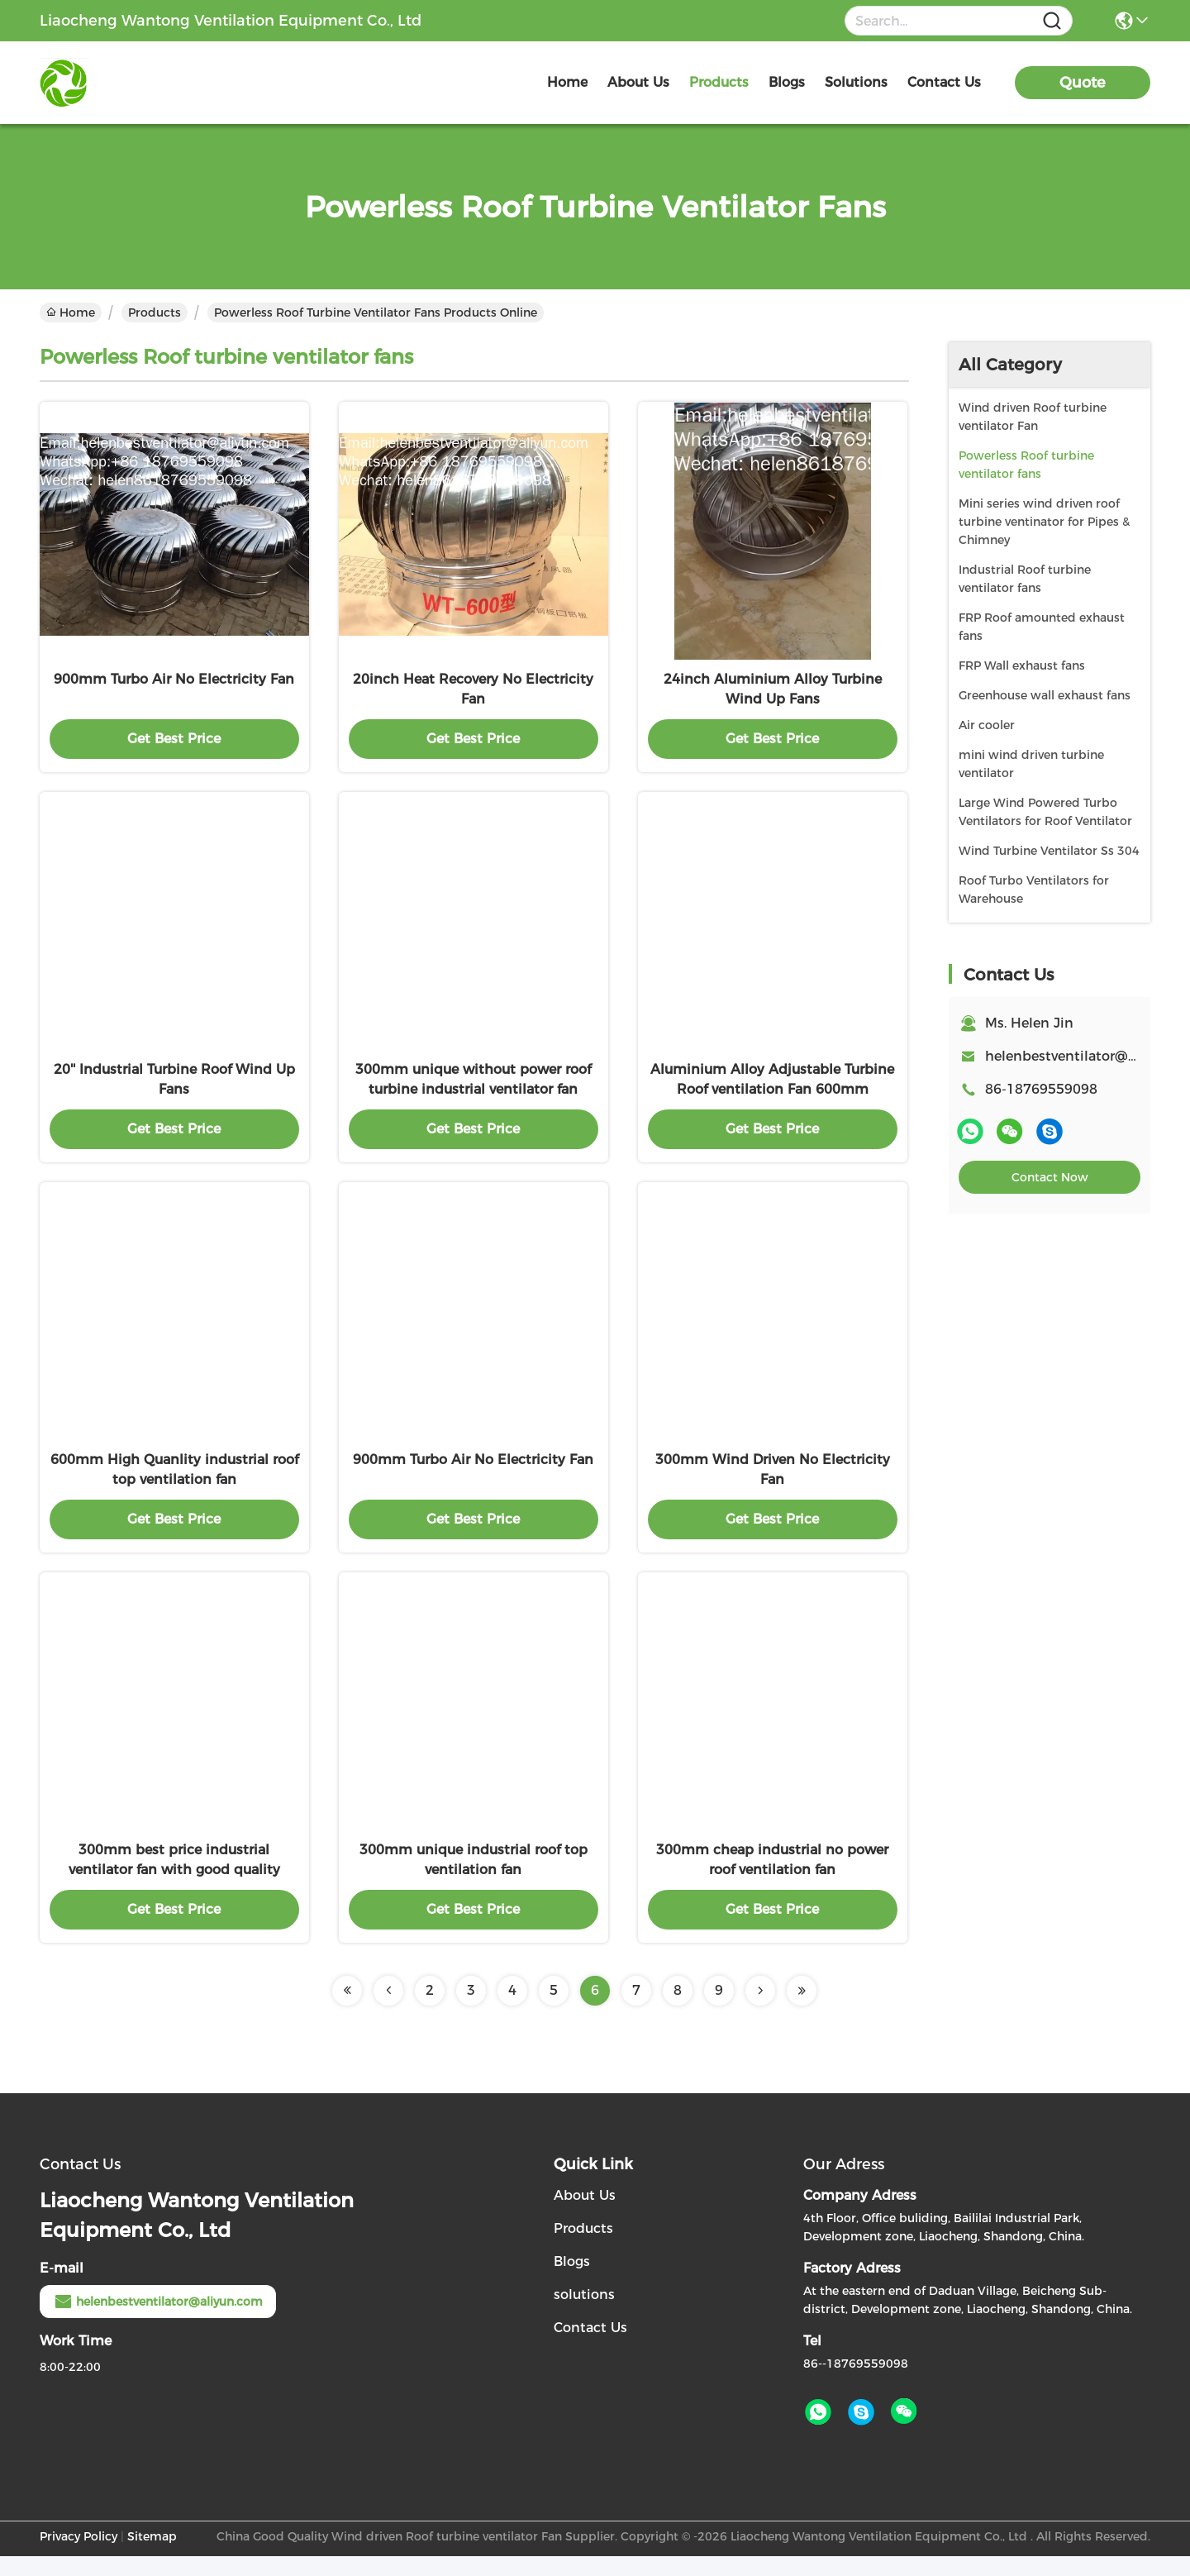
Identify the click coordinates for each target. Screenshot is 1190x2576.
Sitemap (152, 2556)
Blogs (572, 2281)
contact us (944, 82)
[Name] (1052, 21)
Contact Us (590, 2347)
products (719, 82)
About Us (585, 2215)
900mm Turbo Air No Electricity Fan (174, 684)
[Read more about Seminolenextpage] (347, 2010)
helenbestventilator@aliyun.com (158, 2321)
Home (567, 82)
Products (154, 312)
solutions (856, 82)
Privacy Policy (78, 2556)
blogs (787, 82)
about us (638, 82)
